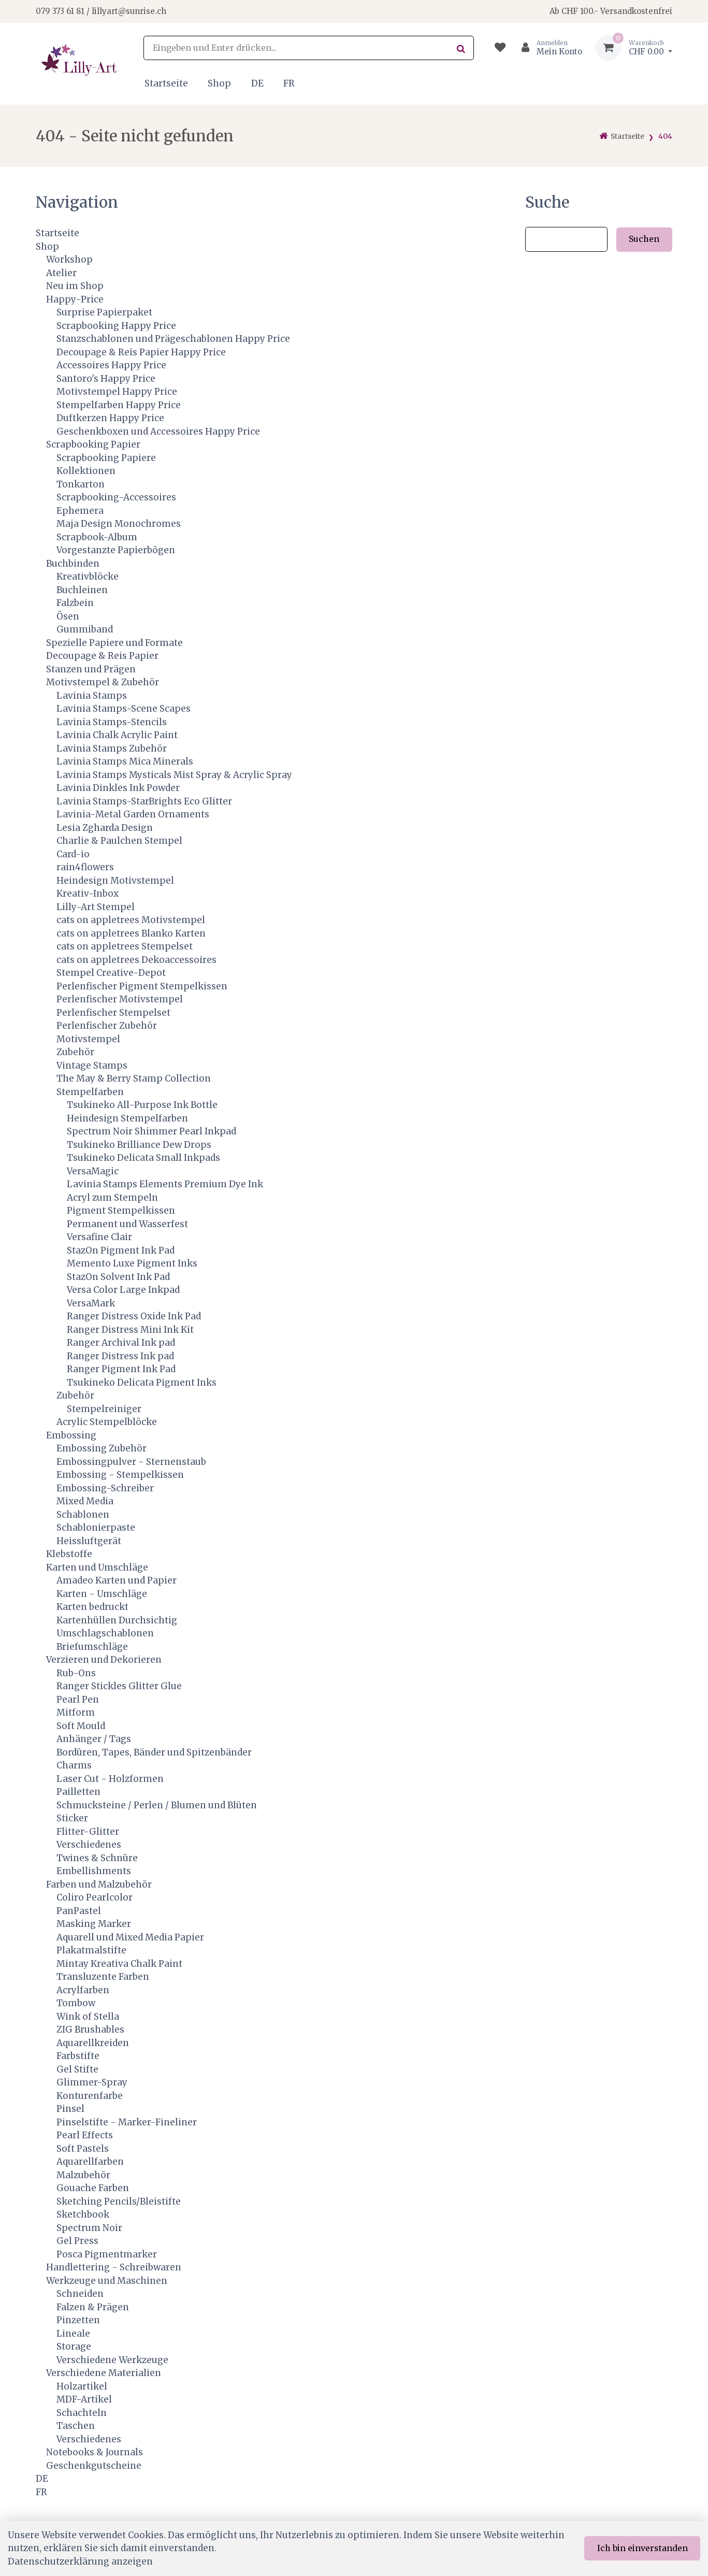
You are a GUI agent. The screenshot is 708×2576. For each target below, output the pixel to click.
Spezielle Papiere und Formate (114, 643)
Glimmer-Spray (91, 2082)
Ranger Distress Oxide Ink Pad (134, 1316)
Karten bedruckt (92, 1607)
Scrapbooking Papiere (106, 458)
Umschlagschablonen (105, 1633)
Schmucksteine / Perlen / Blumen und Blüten (156, 1805)
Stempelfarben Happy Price (118, 405)
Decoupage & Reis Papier (102, 655)
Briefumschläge (92, 1646)
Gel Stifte (77, 2069)
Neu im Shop (75, 286)
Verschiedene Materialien (103, 2373)
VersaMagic (93, 1171)
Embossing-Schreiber (105, 1488)
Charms (74, 1765)
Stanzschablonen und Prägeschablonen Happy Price (173, 338)
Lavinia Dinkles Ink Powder (118, 788)
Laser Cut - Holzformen (110, 1779)
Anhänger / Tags (93, 1739)
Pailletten (78, 1791)
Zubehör (75, 1052)
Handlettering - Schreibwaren (113, 2267)
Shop (219, 83)
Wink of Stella (87, 2016)
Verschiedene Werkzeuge (112, 2360)
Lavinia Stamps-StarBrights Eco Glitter (144, 801)
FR (289, 83)
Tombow (75, 2003)
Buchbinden (72, 563)
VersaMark (91, 1303)
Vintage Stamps (91, 1065)
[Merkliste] (500, 48)
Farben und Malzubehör (99, 1884)
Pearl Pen (77, 1699)
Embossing (71, 1435)
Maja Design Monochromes (118, 523)
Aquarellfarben (90, 2161)
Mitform (75, 1712)
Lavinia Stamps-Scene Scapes (123, 708)
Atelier (61, 273)
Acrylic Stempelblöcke (106, 1422)
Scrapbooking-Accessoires (116, 497)
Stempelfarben (90, 1092)
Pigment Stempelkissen (121, 1210)
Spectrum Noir (89, 2228)
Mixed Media (84, 1501)
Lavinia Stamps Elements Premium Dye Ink (165, 1184)
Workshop (69, 259)
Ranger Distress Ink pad (120, 1356)
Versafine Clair (99, 1237)
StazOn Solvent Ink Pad (118, 1277)
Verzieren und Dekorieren (104, 1659)
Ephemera (80, 510)
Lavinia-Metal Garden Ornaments (132, 814)
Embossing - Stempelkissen (120, 1474)
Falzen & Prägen (92, 2307)
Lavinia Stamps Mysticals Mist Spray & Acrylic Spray (174, 775)
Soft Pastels (82, 2148)
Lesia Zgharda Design (104, 827)
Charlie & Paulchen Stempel (119, 840)
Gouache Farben (92, 2188)
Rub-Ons (76, 1673)
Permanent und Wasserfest (127, 1224)
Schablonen (82, 1514)
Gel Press (77, 2241)
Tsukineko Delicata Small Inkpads (143, 1157)
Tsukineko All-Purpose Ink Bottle (142, 1105)
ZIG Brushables (90, 2029)
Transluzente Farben (102, 1976)
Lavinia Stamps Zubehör (111, 748)
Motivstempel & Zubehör (102, 682)
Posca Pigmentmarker (106, 2254)
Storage (73, 2346)
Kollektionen (85, 471)
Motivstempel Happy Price (116, 391)
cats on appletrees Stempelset (124, 946)
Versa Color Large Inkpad (123, 1290)
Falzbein (75, 603)
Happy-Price (75, 299)
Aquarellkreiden (92, 2043)
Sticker (72, 1818)
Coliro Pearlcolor (94, 1897)
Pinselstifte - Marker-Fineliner (126, 2122)
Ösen (67, 616)
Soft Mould (80, 1726)
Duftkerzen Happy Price (110, 418)
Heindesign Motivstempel (115, 880)
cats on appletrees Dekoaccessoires (136, 960)
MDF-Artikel (84, 2399)
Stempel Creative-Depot (111, 972)
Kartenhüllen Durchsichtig (116, 1620)
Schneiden (80, 2293)
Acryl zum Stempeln (112, 1197)
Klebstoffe (69, 1554)
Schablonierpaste (95, 1527)
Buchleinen (82, 590)
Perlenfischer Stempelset (113, 1012)
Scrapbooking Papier (93, 444)
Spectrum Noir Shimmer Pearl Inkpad (151, 1131)
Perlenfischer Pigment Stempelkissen (141, 986)
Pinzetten (78, 2320)
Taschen (75, 2425)
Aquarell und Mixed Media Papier (130, 1937)
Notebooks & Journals (94, 2452)
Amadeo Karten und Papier (116, 1580)
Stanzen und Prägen (91, 669)
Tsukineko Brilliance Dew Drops (139, 1144)
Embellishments (93, 1871)
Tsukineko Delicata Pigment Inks (141, 1382)
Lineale (73, 2333)
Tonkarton (80, 484)
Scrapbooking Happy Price (116, 326)
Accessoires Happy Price (111, 365)
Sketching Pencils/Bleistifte (118, 2201)
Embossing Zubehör (101, 1448)
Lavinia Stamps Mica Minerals (124, 761)
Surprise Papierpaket (104, 312)
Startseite (166, 83)
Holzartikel (81, 2386)
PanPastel (78, 1911)
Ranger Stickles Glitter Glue (119, 1686)
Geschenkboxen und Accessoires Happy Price (158, 431)
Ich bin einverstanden (642, 2548)
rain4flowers (85, 867)
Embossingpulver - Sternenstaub (131, 1461)
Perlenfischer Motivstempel (119, 999)
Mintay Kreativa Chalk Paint (119, 1963)
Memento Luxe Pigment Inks (132, 1263)
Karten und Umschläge (97, 1567)
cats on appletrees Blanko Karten (131, 933)
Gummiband (84, 629)
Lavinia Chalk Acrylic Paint (117, 735)
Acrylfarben (82, 1990)
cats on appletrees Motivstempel (130, 920)
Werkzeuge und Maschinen (106, 2280)
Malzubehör (83, 2175)
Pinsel (70, 2108)
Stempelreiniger (104, 1409)
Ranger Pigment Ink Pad (121, 1369)
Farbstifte (77, 2056)
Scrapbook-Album (96, 537)
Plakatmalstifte (91, 1950)
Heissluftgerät (88, 1541)
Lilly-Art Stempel (95, 907)
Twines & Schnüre (97, 1858)
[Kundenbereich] (548, 48)
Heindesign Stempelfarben (127, 1118)
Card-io (73, 854)
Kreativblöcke (87, 576)
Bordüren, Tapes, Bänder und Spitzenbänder (154, 1752)
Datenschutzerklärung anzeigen (80, 2561)
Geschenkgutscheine (93, 2465)
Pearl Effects (84, 2135)
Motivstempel (88, 1039)
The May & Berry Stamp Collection (133, 1078)
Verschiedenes (88, 1844)
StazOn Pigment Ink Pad (121, 1250)
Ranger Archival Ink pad (121, 1342)
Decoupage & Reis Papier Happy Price (141, 352)
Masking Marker (93, 1924)
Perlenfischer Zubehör (106, 1025)
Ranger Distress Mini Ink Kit (130, 1329)
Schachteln (81, 2413)
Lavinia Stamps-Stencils (111, 722)
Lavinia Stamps (91, 695)
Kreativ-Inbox (87, 893)
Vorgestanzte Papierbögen (115, 550)
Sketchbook (82, 2214)
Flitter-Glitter (87, 1831)
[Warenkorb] (634, 48)
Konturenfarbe (89, 2096)
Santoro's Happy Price (105, 378)
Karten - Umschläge (101, 1594)
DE (257, 83)
